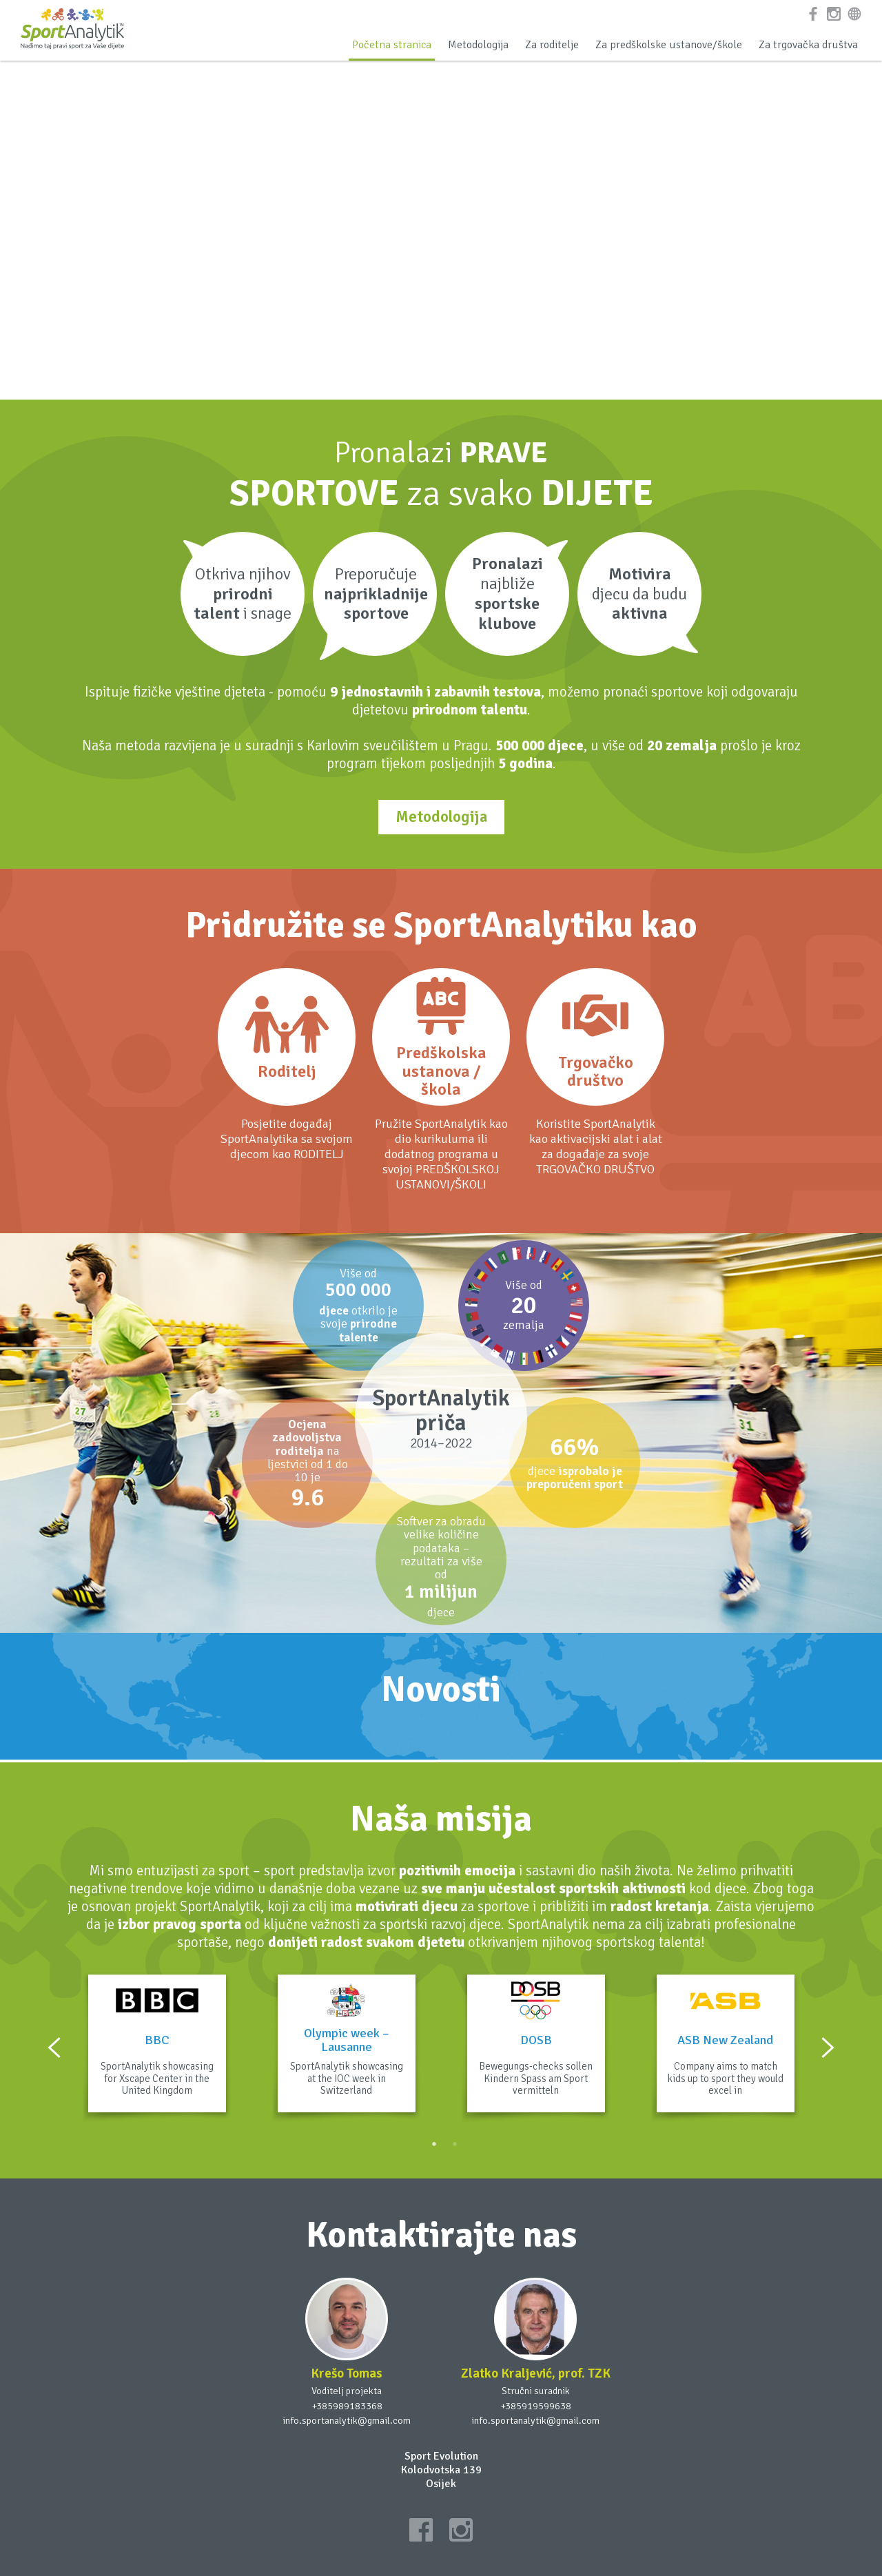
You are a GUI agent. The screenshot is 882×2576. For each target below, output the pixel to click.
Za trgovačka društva (808, 45)
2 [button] (455, 2144)
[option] (157, 2047)
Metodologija (478, 45)
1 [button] (434, 2144)
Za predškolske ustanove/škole (668, 45)
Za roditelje (552, 45)
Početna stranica (391, 45)
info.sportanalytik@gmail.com (347, 2420)
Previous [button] (54, 2047)
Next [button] (828, 2047)
